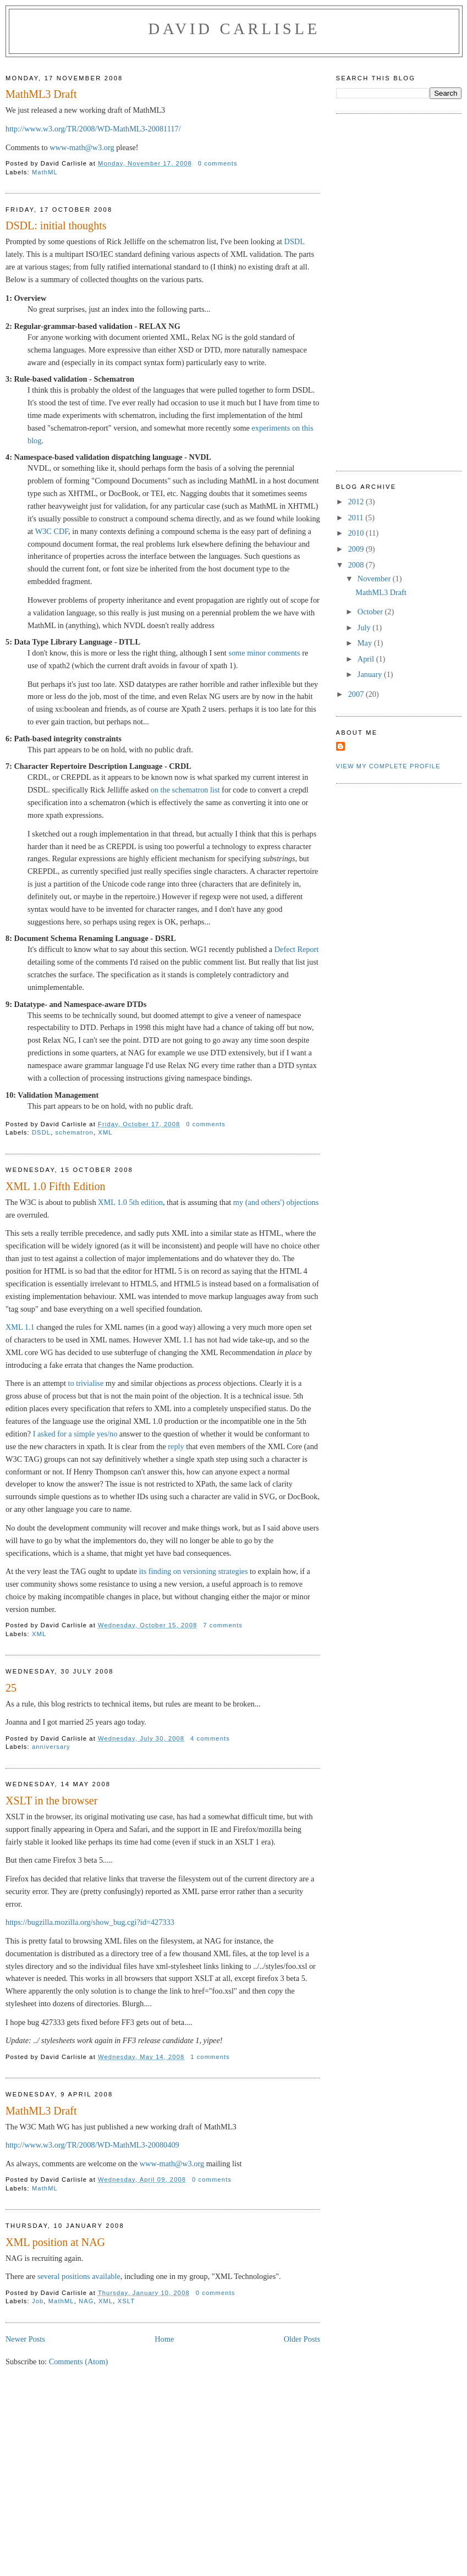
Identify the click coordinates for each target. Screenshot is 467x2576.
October (371, 611)
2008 (357, 564)
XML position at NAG (55, 2242)
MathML (45, 172)
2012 (357, 501)
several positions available (78, 2276)
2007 (357, 694)
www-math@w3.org (82, 147)
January (371, 674)
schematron (75, 1132)
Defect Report (296, 949)
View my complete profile (388, 766)
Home (164, 2339)
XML (105, 1132)
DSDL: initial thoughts (56, 225)
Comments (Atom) (78, 2361)
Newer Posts (25, 2339)
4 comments (210, 1738)
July (365, 627)
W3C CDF (51, 531)
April (367, 658)
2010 (357, 533)
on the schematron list (185, 789)
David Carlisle (234, 28)
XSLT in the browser (51, 1801)
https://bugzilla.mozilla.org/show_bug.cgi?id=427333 (90, 1922)
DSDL (294, 241)
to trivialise (86, 1383)
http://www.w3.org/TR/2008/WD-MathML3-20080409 (92, 2144)
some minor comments (264, 652)
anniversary (51, 1746)
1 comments (210, 2057)
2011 (357, 517)
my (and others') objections (275, 1202)
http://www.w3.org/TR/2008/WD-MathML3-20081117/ (93, 128)
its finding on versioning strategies (193, 1571)
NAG (86, 2301)
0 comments (218, 163)
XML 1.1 (20, 1327)
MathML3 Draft (41, 94)
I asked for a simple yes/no (75, 1433)
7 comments (223, 1625)
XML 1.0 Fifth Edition (56, 1186)
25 (11, 1688)
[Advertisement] (233, 2490)
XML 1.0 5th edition (130, 1202)
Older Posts (302, 2339)
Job (37, 2301)
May (366, 643)
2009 (357, 548)
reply (176, 1446)
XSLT (126, 2301)
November (375, 578)
